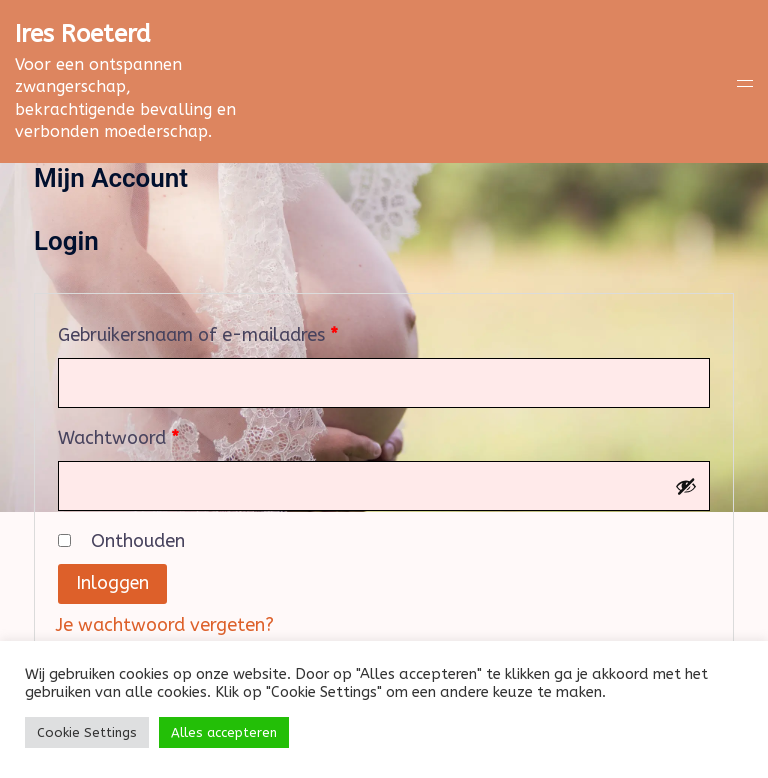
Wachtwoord (146, 434)
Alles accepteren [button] (224, 732)
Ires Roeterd (83, 34)
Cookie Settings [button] (87, 732)
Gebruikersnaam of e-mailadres (226, 331)
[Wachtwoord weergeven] (686, 486)
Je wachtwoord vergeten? (164, 625)
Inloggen (113, 584)
